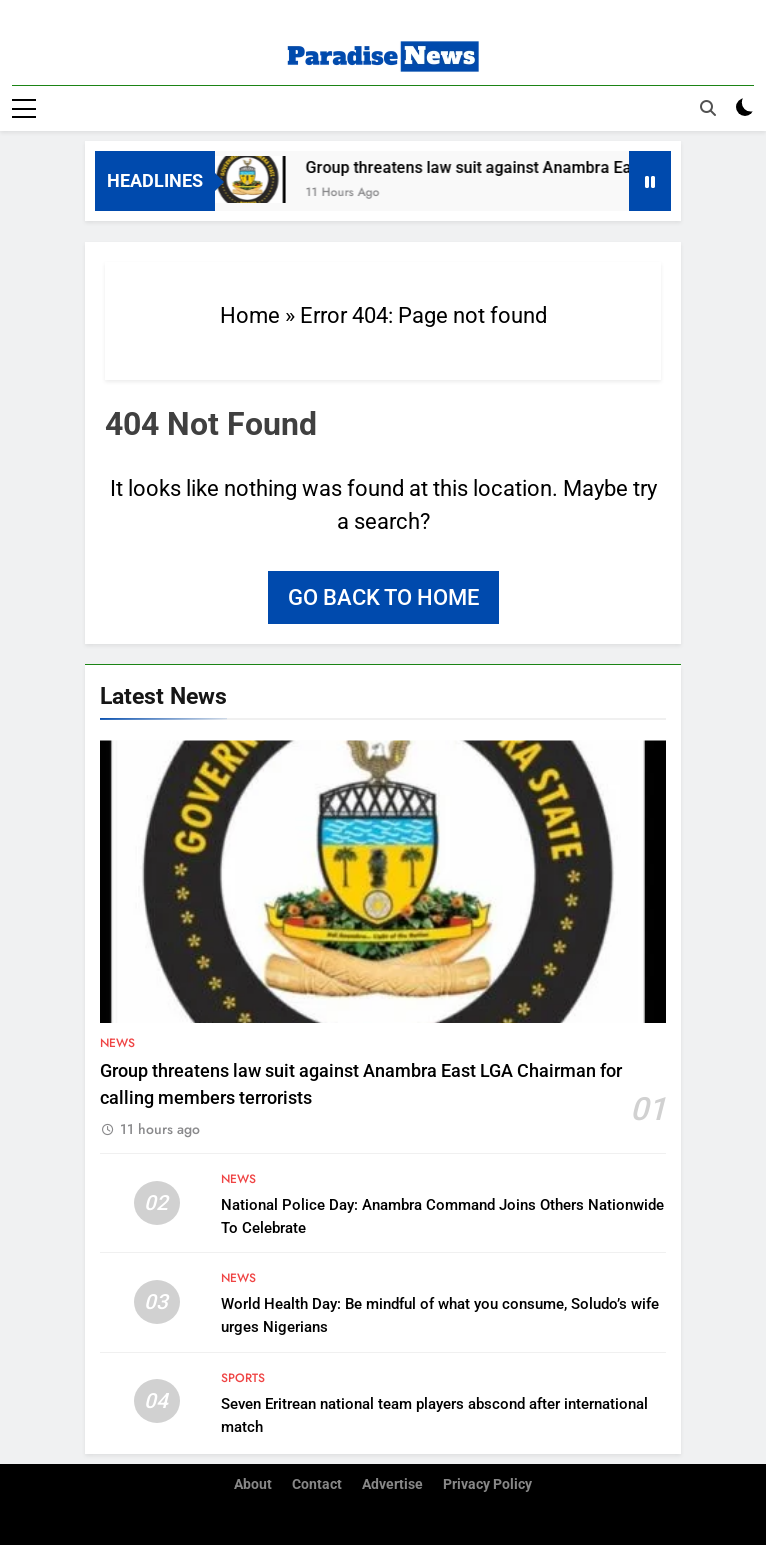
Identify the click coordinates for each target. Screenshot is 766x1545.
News (117, 1043)
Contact (317, 1484)
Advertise (392, 1484)
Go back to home (383, 597)
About (253, 1484)
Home (250, 315)
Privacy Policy (487, 1484)
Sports (243, 1378)
